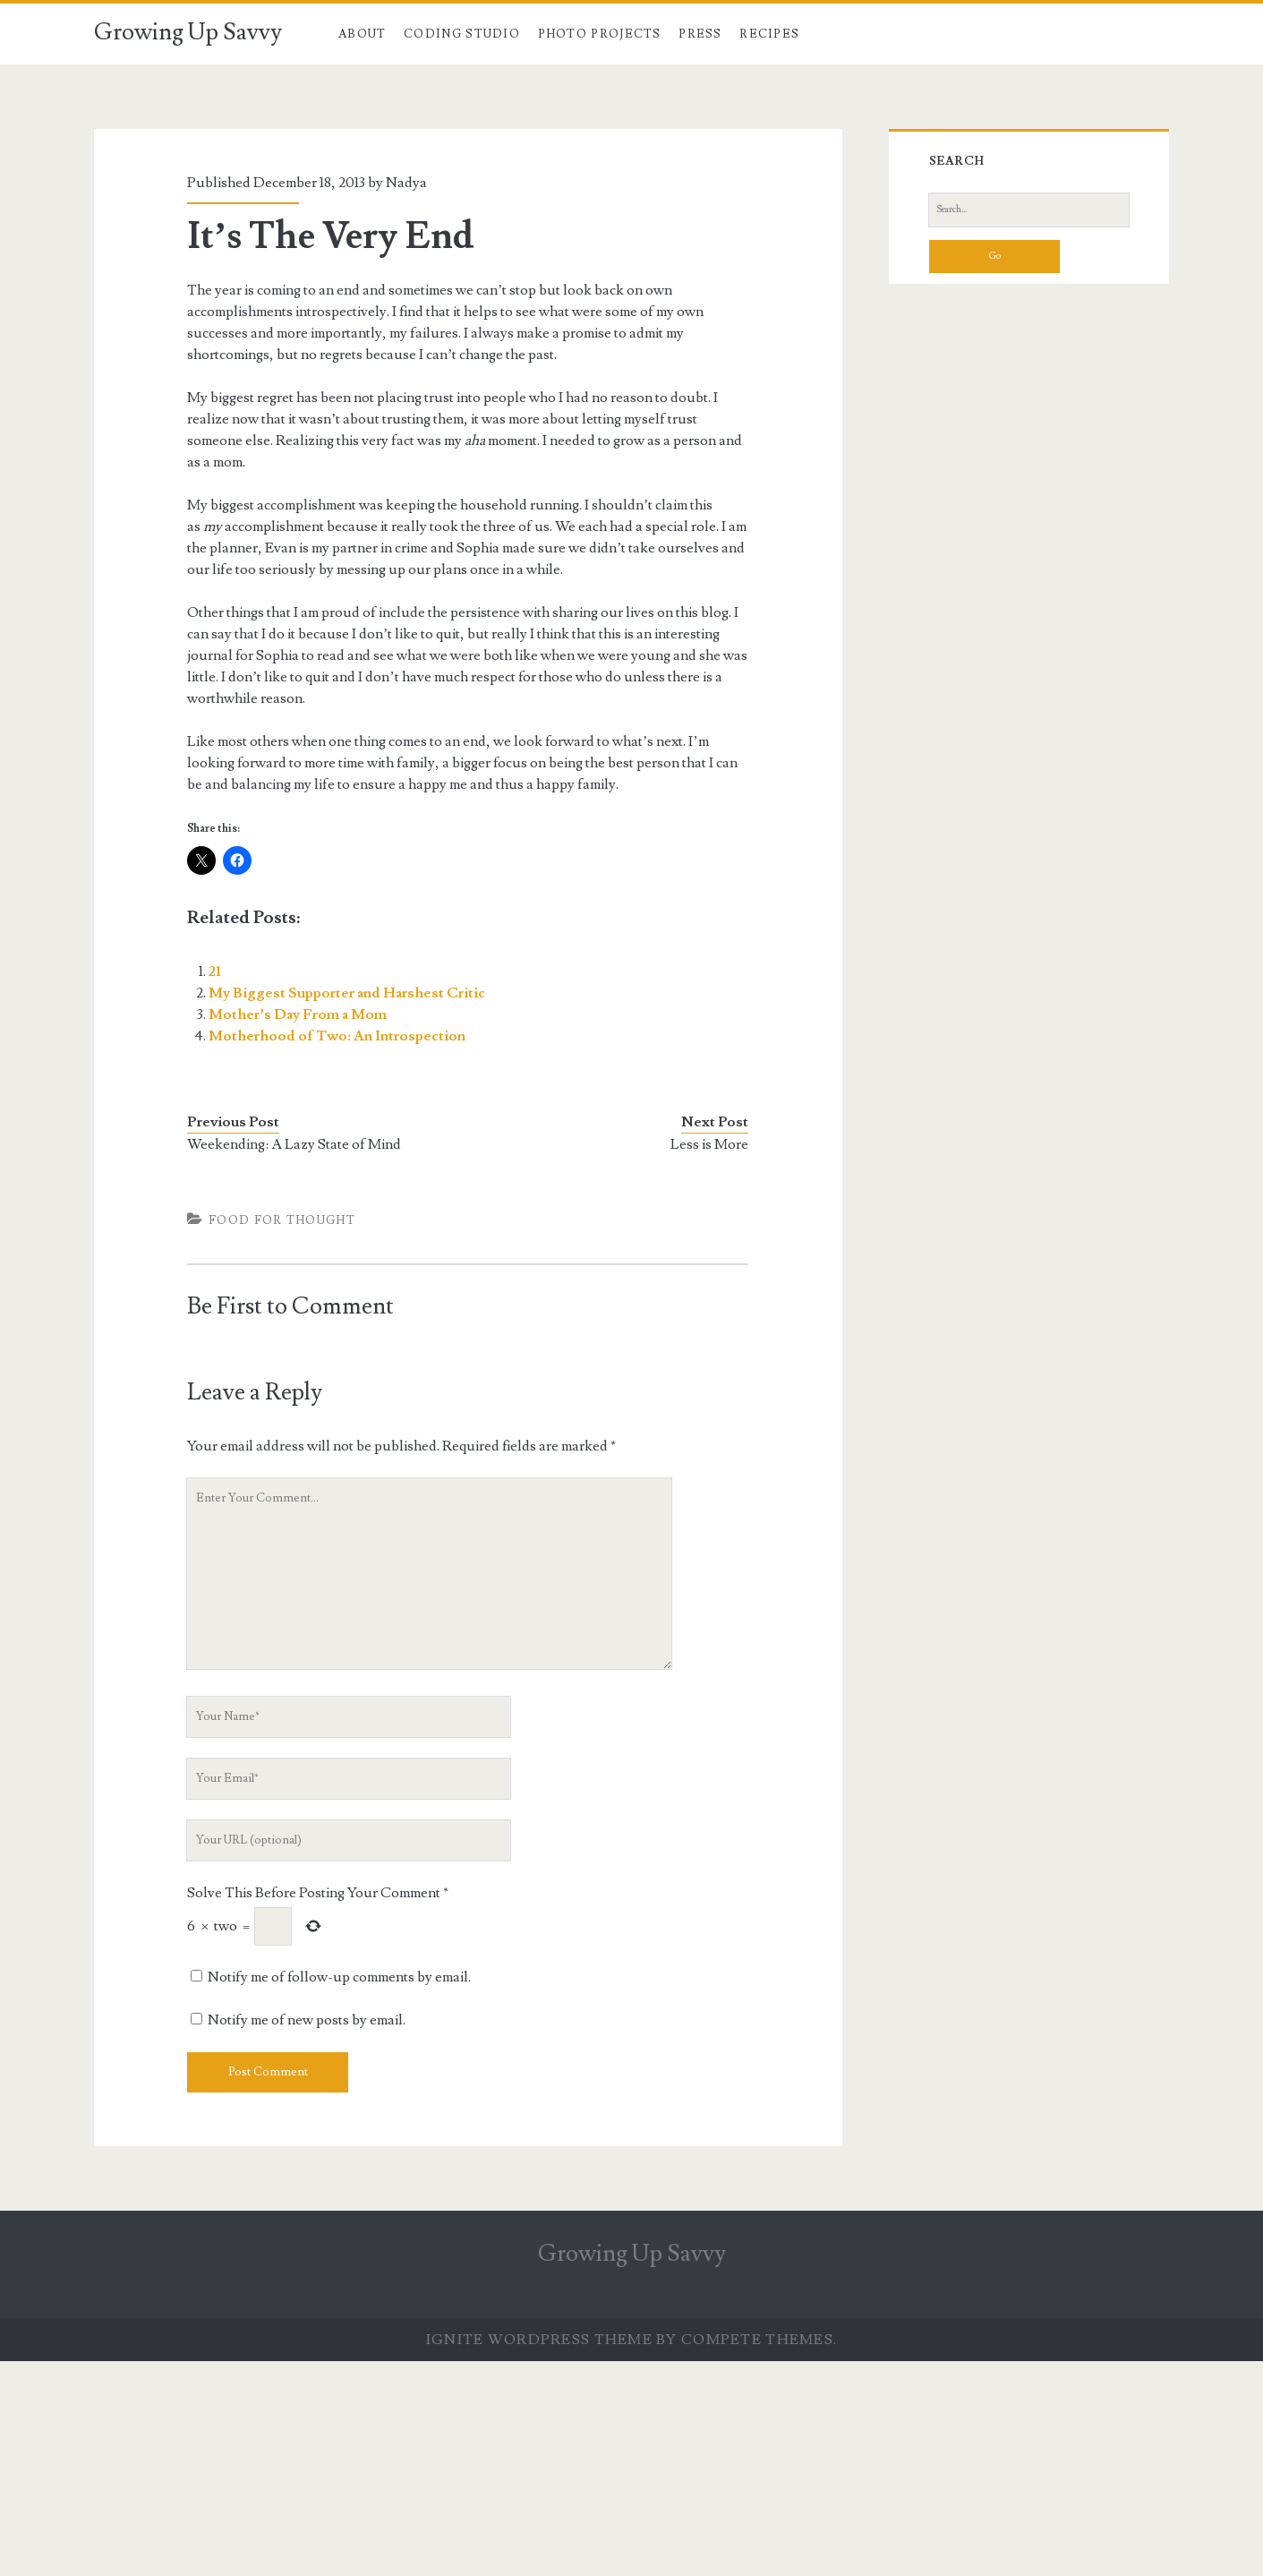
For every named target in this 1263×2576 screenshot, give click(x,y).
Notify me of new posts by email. (306, 2020)
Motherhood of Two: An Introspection (337, 1036)
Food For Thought (282, 1220)
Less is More (709, 1144)
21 (215, 971)
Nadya (406, 183)
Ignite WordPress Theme (539, 2340)
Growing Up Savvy (188, 32)
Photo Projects (599, 34)
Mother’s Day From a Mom (298, 1014)
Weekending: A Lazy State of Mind (294, 1144)
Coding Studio (462, 34)
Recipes (769, 34)
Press (700, 34)
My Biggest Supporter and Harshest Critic (347, 993)
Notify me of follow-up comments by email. (339, 1977)
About (362, 34)
